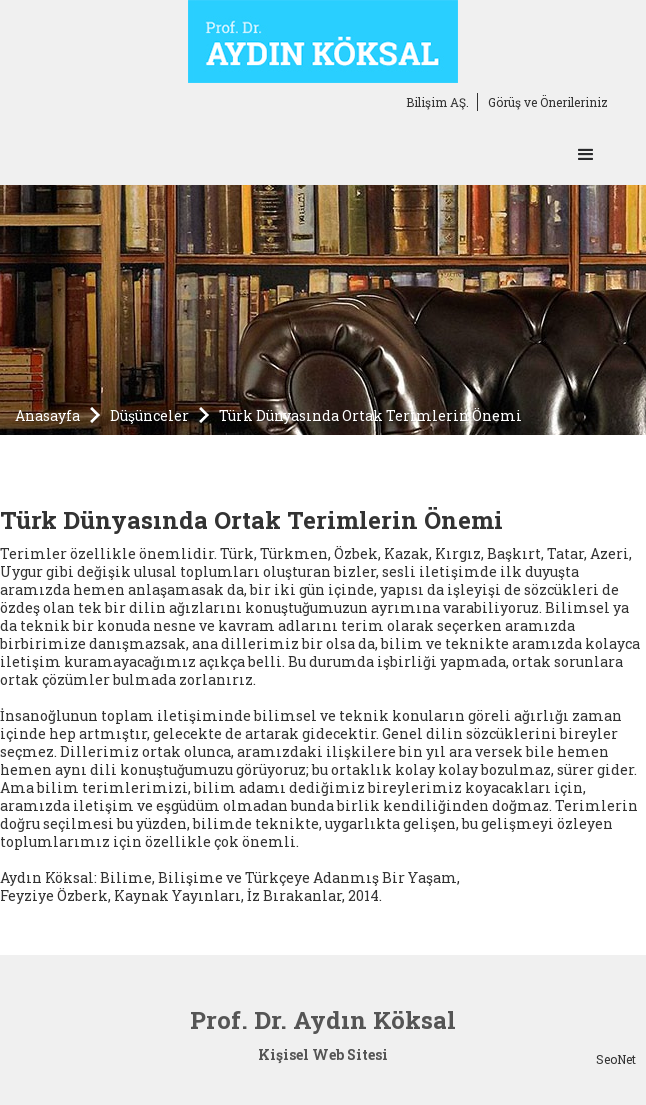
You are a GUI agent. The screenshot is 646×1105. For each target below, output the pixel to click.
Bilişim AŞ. (437, 102)
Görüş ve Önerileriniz (548, 102)
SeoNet (616, 1059)
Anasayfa (47, 415)
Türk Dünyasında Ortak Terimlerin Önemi (370, 415)
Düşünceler (149, 415)
